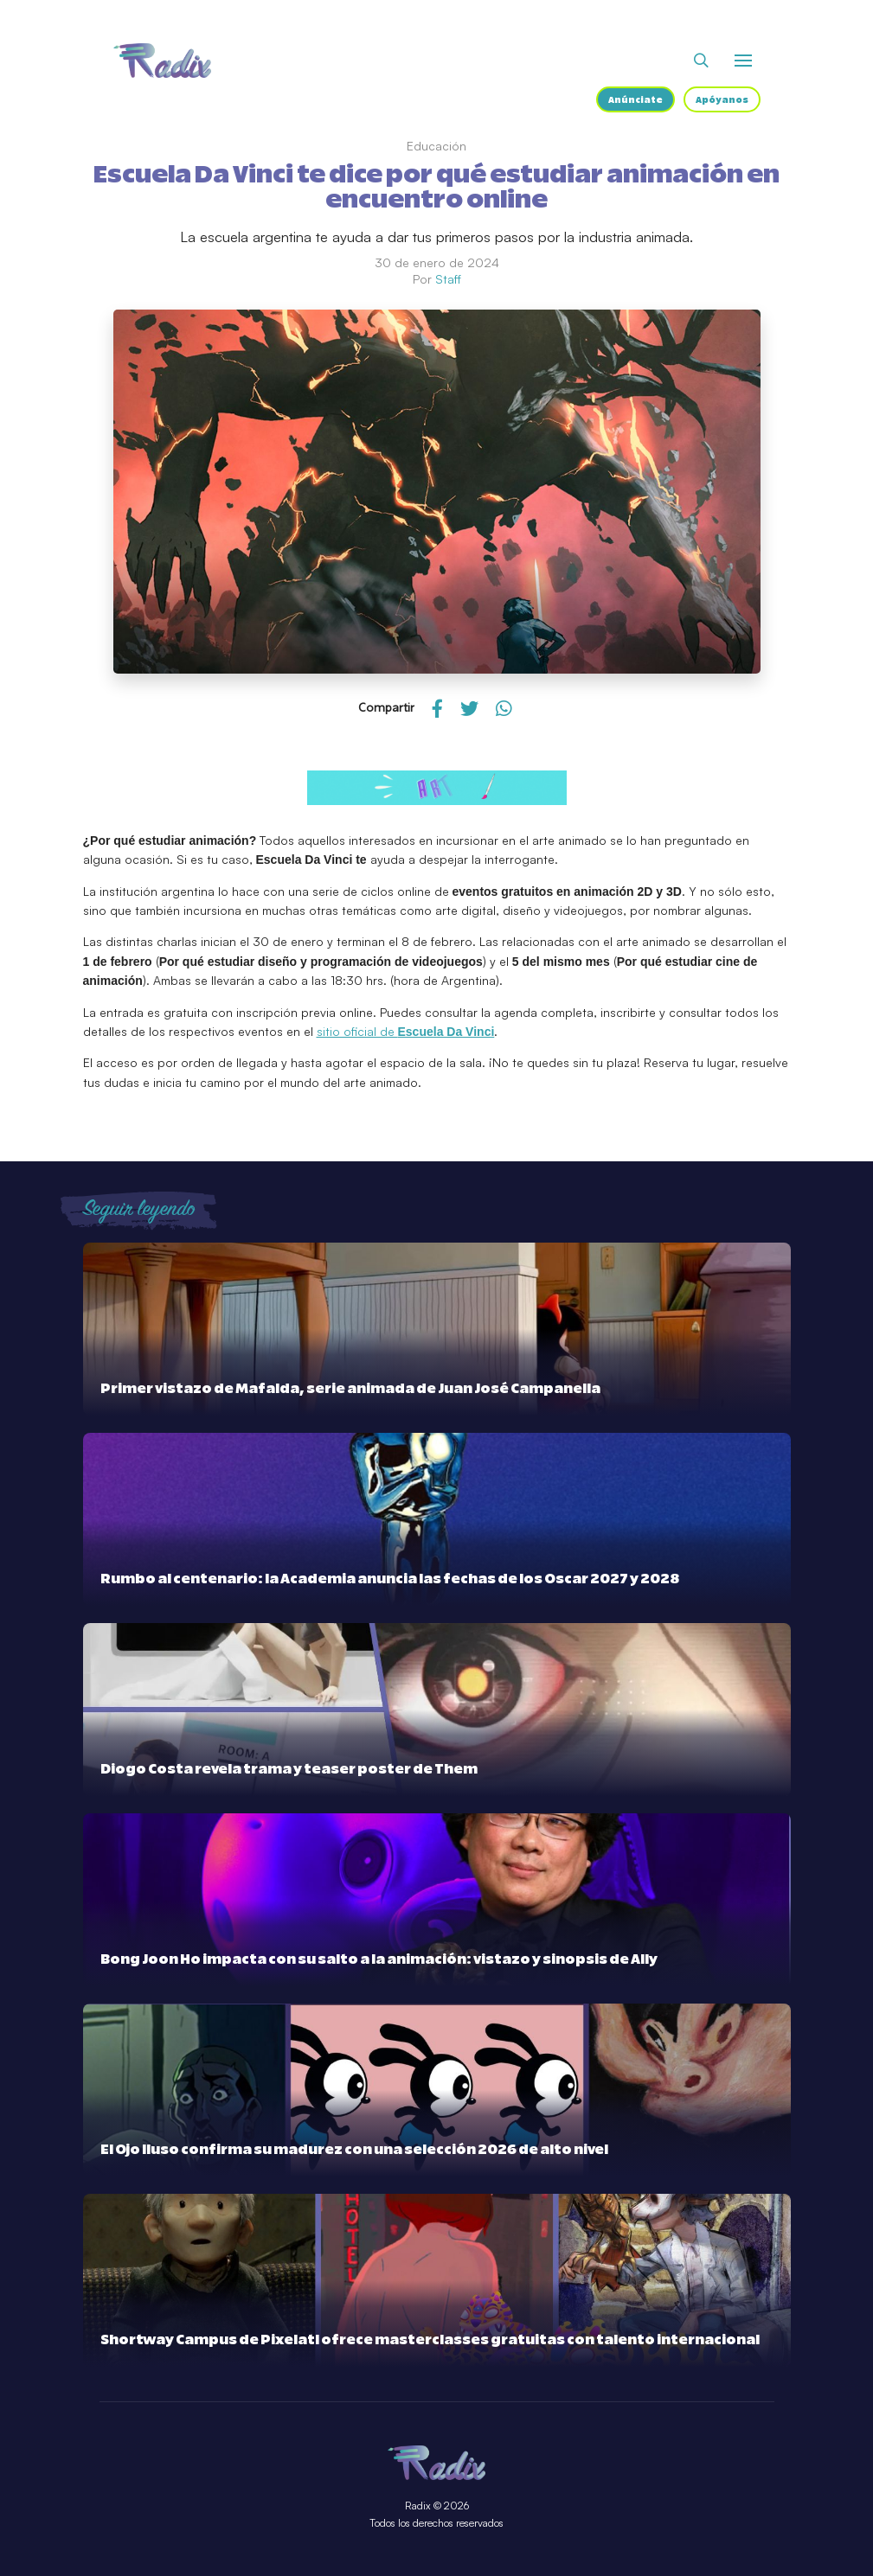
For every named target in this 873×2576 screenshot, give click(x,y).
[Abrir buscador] (701, 60)
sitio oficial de (406, 1031)
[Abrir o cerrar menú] (743, 60)
